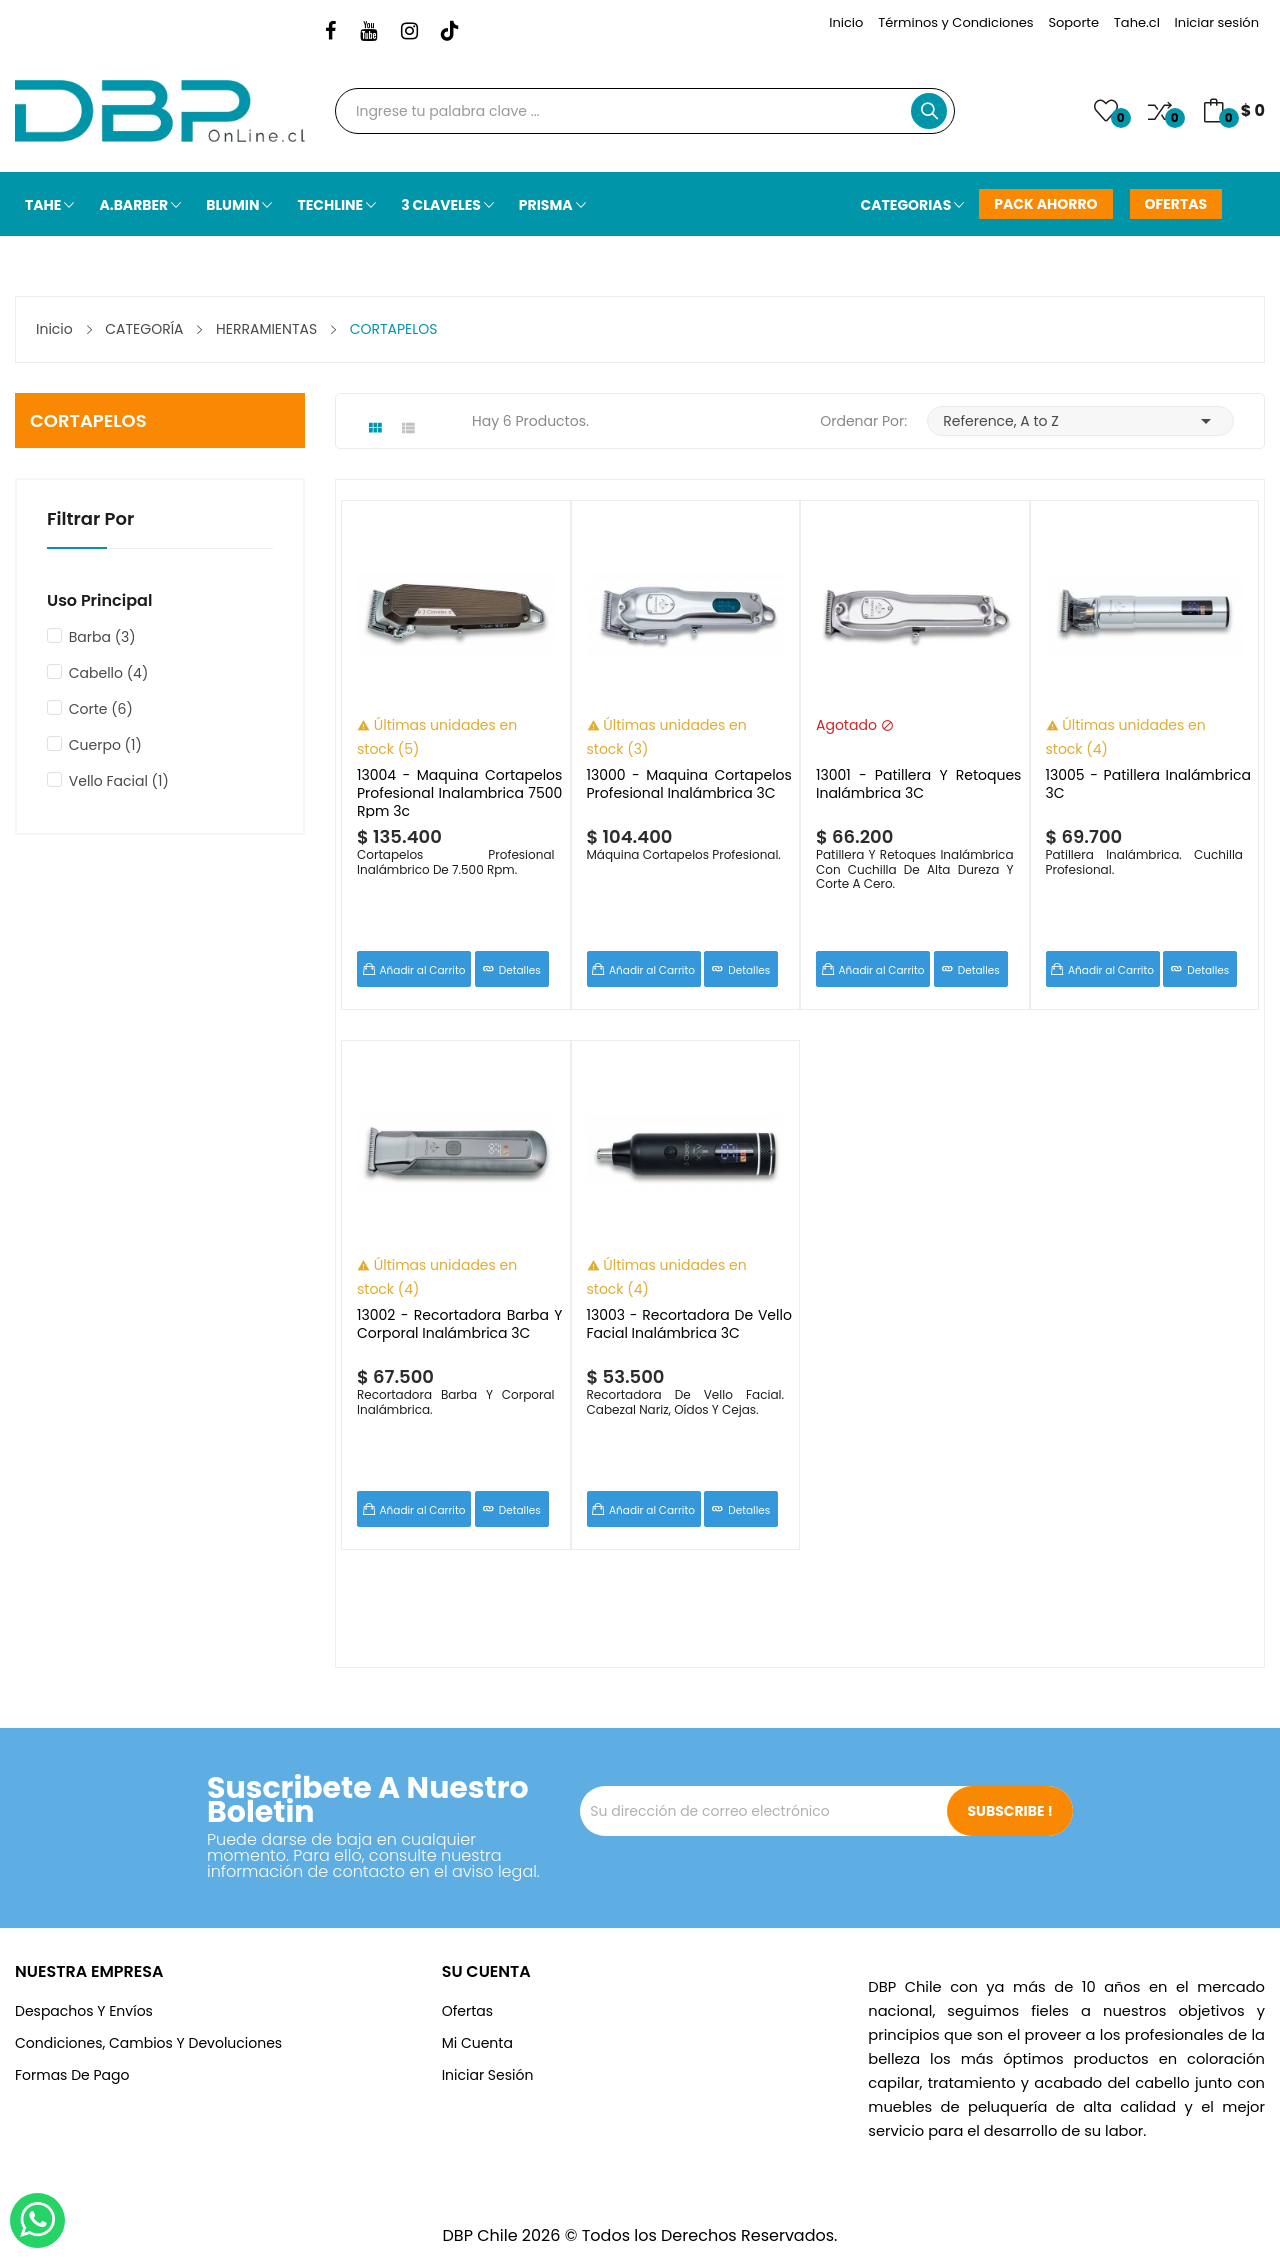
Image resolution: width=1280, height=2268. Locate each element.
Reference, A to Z (1080, 421)
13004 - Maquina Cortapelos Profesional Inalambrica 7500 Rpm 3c (459, 792)
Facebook (330, 32)
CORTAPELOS (88, 420)
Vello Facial (119, 781)
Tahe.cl (1137, 22)
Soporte (1073, 22)
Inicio (846, 22)
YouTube (368, 32)
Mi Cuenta (477, 2043)
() (1106, 111)
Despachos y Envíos (84, 2011)
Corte (101, 709)
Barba (102, 637)
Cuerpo (105, 745)
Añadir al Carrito (423, 970)
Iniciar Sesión (488, 2075)
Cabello (109, 673)
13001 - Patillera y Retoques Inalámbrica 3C (918, 784)
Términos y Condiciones (955, 22)
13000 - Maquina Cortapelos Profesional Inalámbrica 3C (689, 784)
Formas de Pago (72, 2075)
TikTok (450, 32)
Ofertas (467, 2011)
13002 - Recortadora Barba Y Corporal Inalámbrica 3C (459, 1324)
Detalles (520, 970)
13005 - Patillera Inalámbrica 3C (1148, 784)
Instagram (409, 32)
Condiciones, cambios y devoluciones (148, 2043)
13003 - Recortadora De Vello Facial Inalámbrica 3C (689, 1324)
